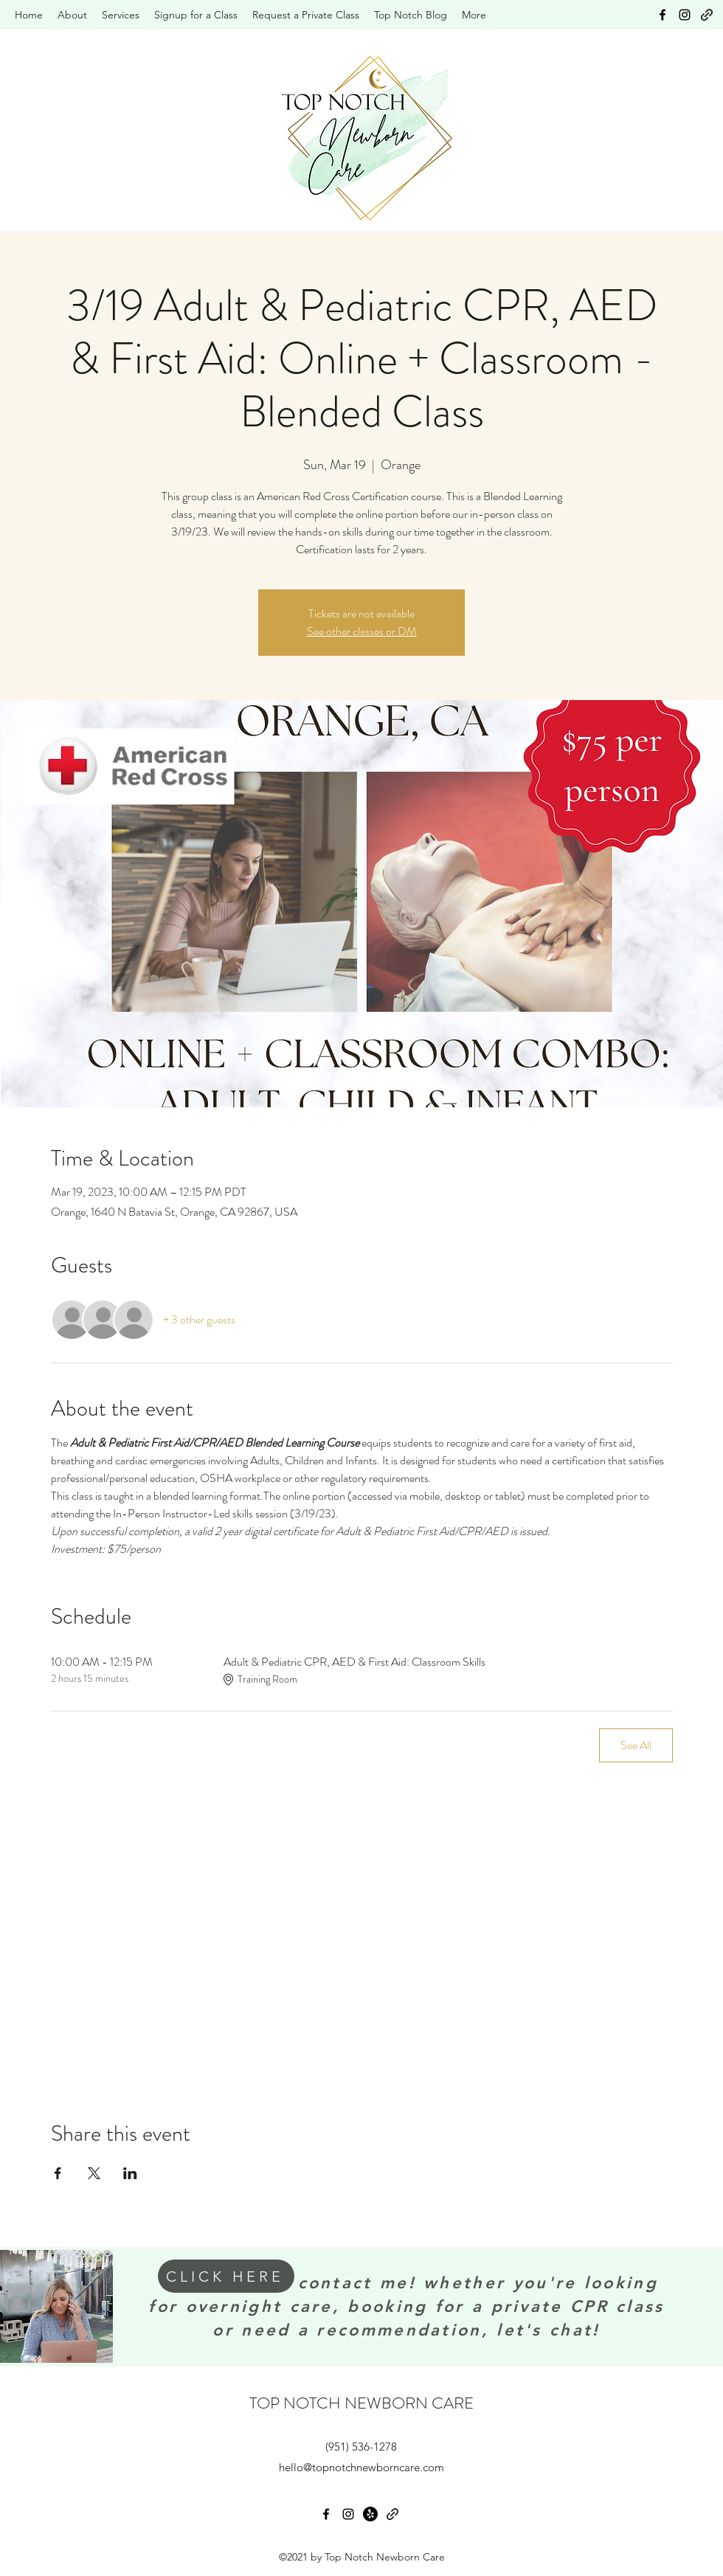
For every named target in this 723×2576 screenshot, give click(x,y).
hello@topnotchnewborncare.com (361, 2467)
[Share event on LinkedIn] (130, 2173)
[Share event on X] (94, 2173)
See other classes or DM (362, 631)
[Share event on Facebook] (58, 2173)
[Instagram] (684, 14)
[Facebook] (662, 14)
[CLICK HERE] (226, 2276)
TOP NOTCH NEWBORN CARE (361, 2403)
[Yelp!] (370, 2514)
